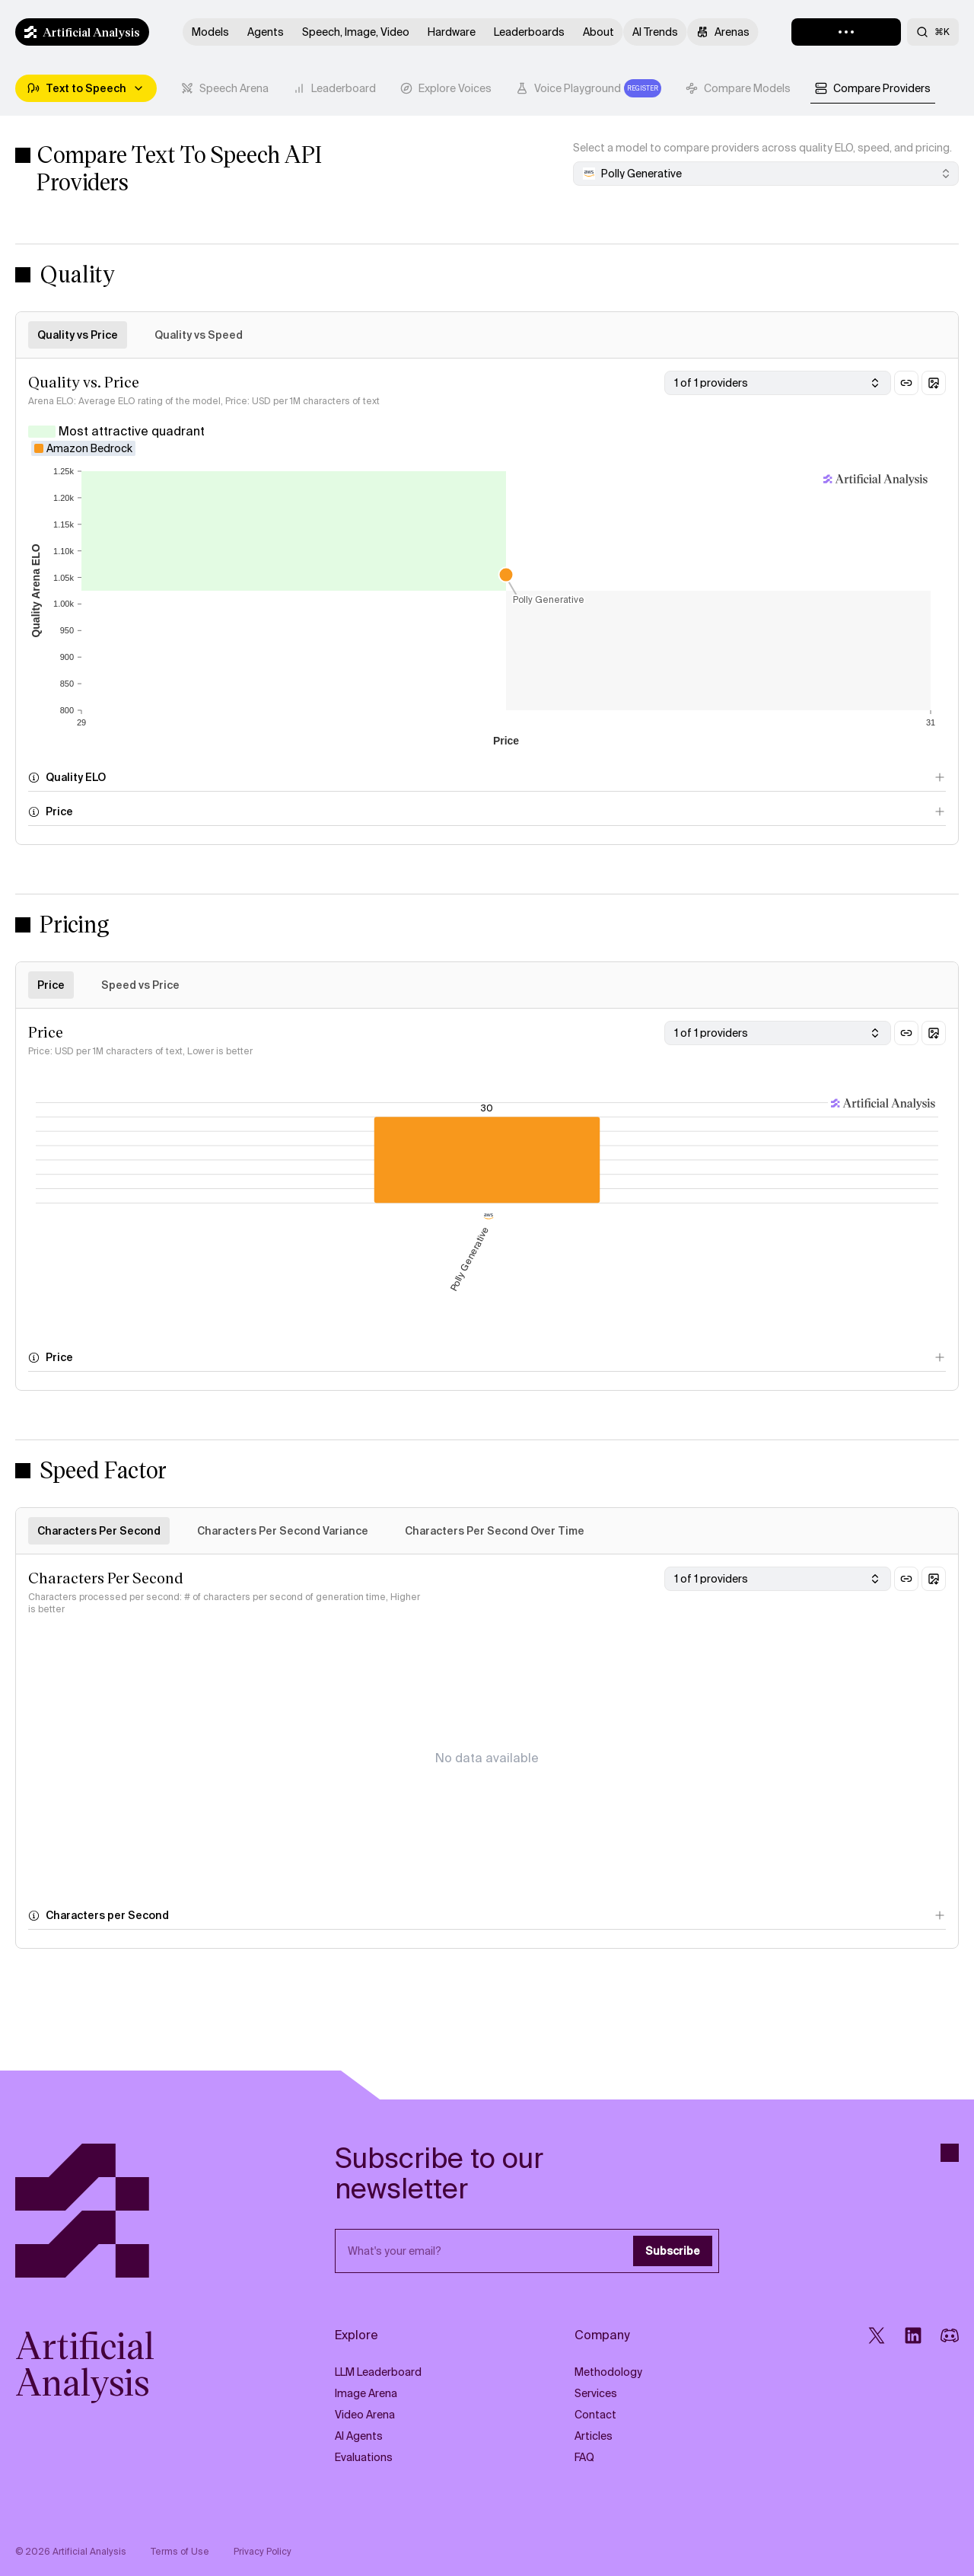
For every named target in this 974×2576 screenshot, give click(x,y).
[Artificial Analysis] (127, 2211)
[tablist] (556, 88)
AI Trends (655, 32)
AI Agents (359, 2436)
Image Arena (366, 2393)
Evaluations (364, 2457)
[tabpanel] (487, 601)
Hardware (452, 32)
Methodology (608, 2372)
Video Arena (365, 2414)
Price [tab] (51, 985)
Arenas (723, 32)
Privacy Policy (262, 2552)
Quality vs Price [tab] (77, 335)
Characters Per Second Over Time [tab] (494, 1531)
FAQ (584, 2457)
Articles (594, 2436)
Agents (265, 32)
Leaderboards (529, 32)
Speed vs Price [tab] (140, 985)
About (598, 32)
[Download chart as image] (933, 383)
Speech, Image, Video (355, 32)
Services (596, 2393)
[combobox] (766, 173)
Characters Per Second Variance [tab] (282, 1531)
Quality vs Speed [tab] (198, 335)
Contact (595, 2414)
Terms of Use (180, 2552)
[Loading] (846, 32)
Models (210, 32)
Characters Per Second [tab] (99, 1531)
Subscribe (672, 2251)
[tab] (225, 88)
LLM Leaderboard (378, 2372)
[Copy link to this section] (906, 383)
